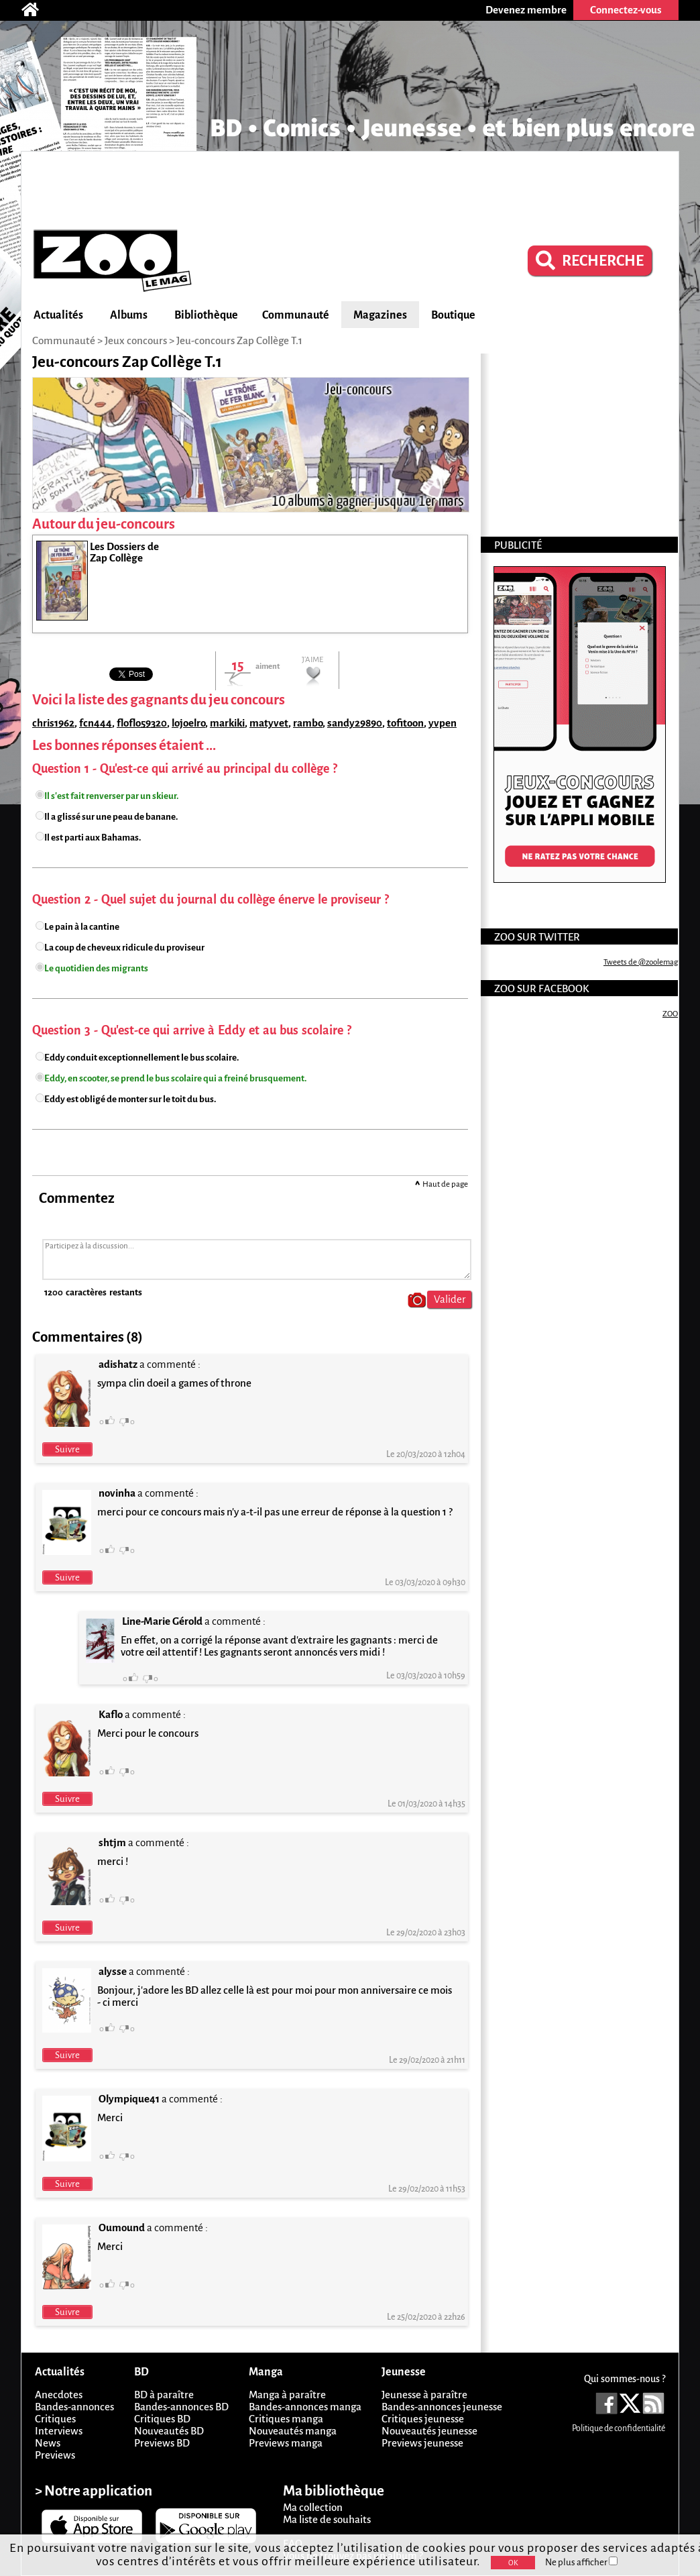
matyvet (268, 723)
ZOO (670, 1014)
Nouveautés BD (169, 2430)
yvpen (442, 723)
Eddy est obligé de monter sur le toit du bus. (130, 1099)
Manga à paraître (287, 2394)
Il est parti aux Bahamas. (92, 838)
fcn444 (95, 723)
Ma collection (313, 2507)
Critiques (55, 2418)
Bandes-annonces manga (305, 2406)
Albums (129, 315)
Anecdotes (58, 2394)
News (47, 2443)
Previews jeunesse (422, 2443)
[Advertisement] (350, 188)
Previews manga (286, 2443)
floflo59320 (142, 723)
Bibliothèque (206, 315)
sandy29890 (354, 723)
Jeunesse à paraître (424, 2394)
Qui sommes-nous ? (624, 2378)
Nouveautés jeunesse (429, 2430)
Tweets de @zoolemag (640, 962)
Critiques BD (162, 2418)
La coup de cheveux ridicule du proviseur (124, 948)
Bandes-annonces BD (181, 2406)
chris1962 (53, 723)
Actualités (58, 315)
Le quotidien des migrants (96, 968)
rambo (308, 723)
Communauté (295, 315)
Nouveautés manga (293, 2430)
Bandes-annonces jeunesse (442, 2406)
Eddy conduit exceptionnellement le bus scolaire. (141, 1058)
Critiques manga (286, 2418)
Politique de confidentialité (618, 2428)
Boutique (453, 315)
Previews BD (162, 2443)
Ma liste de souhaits (327, 2519)
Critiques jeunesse (423, 2418)
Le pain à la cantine (81, 927)
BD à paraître (164, 2394)
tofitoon (405, 723)
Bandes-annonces (74, 2406)
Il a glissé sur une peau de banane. (111, 817)
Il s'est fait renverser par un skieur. (111, 796)
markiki (227, 723)
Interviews (58, 2430)
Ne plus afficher (581, 2562)
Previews (55, 2455)
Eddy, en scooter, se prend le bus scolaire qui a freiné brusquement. (175, 1078)
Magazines (380, 315)
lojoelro (188, 723)
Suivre (67, 1449)
